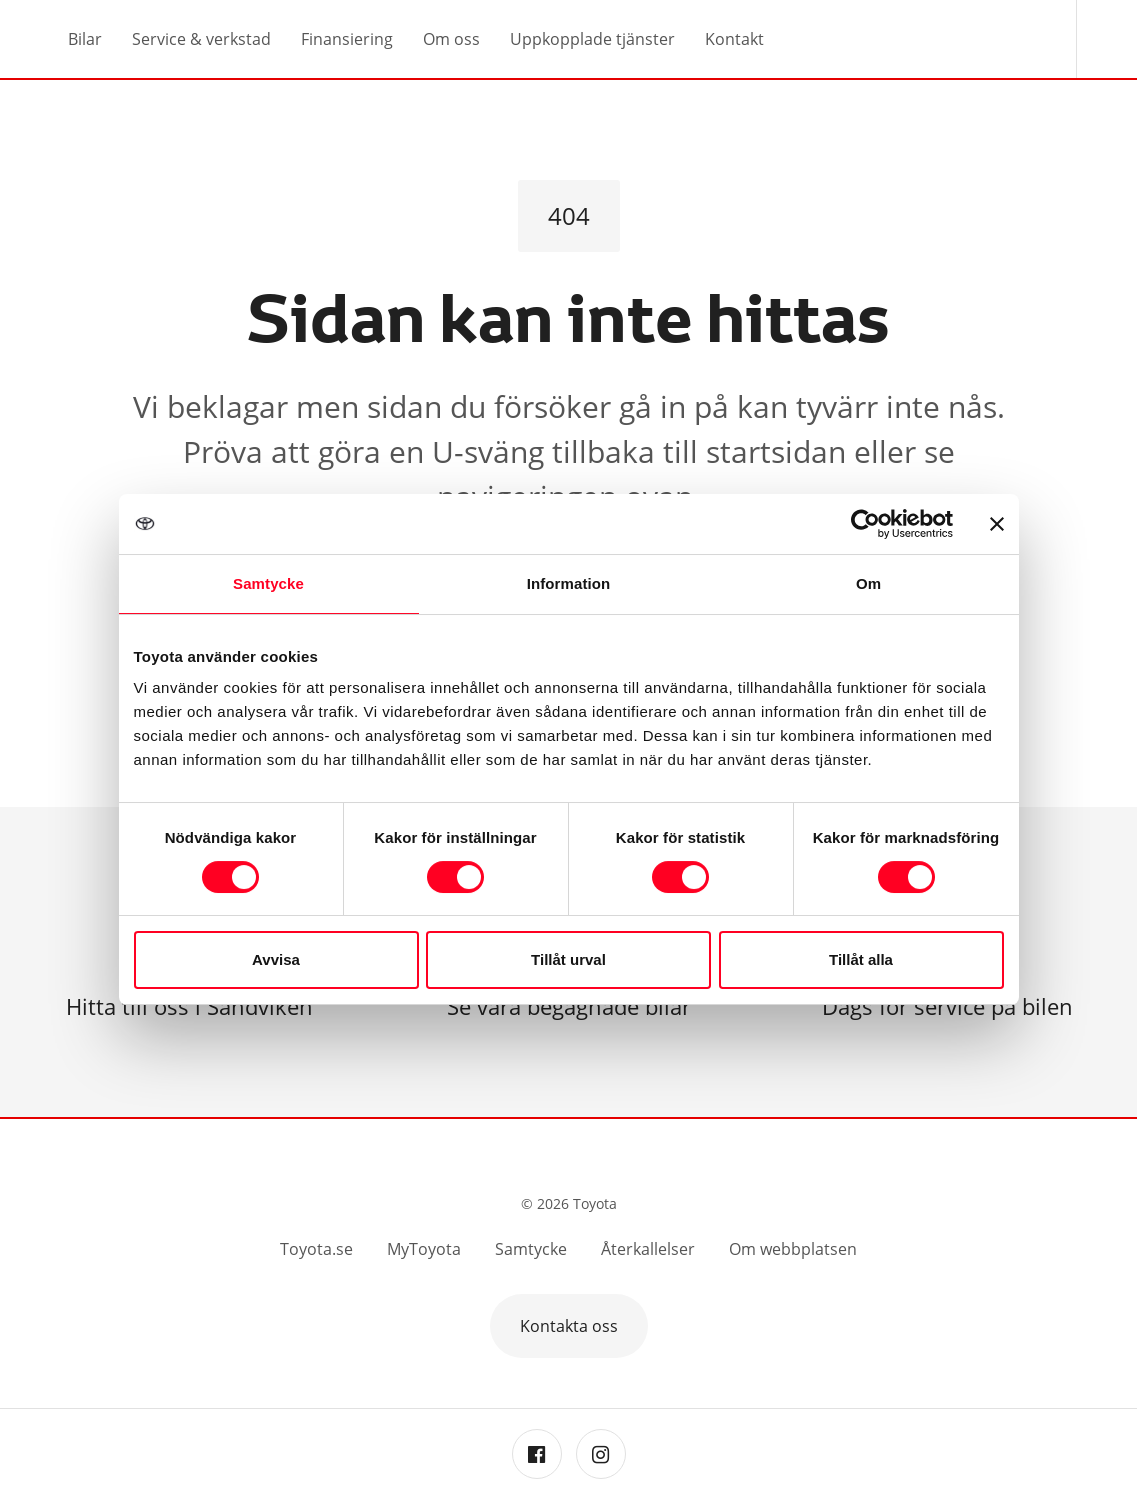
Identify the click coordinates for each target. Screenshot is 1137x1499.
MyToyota (424, 1249)
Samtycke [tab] (268, 583)
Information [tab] (569, 583)
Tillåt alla (861, 959)
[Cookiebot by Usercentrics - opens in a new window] (865, 524)
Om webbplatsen (793, 1249)
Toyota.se (316, 1249)
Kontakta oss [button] (569, 1326)
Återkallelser (648, 1249)
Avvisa (276, 959)
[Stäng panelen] (997, 524)
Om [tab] (868, 583)
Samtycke (531, 1249)
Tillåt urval (568, 959)
